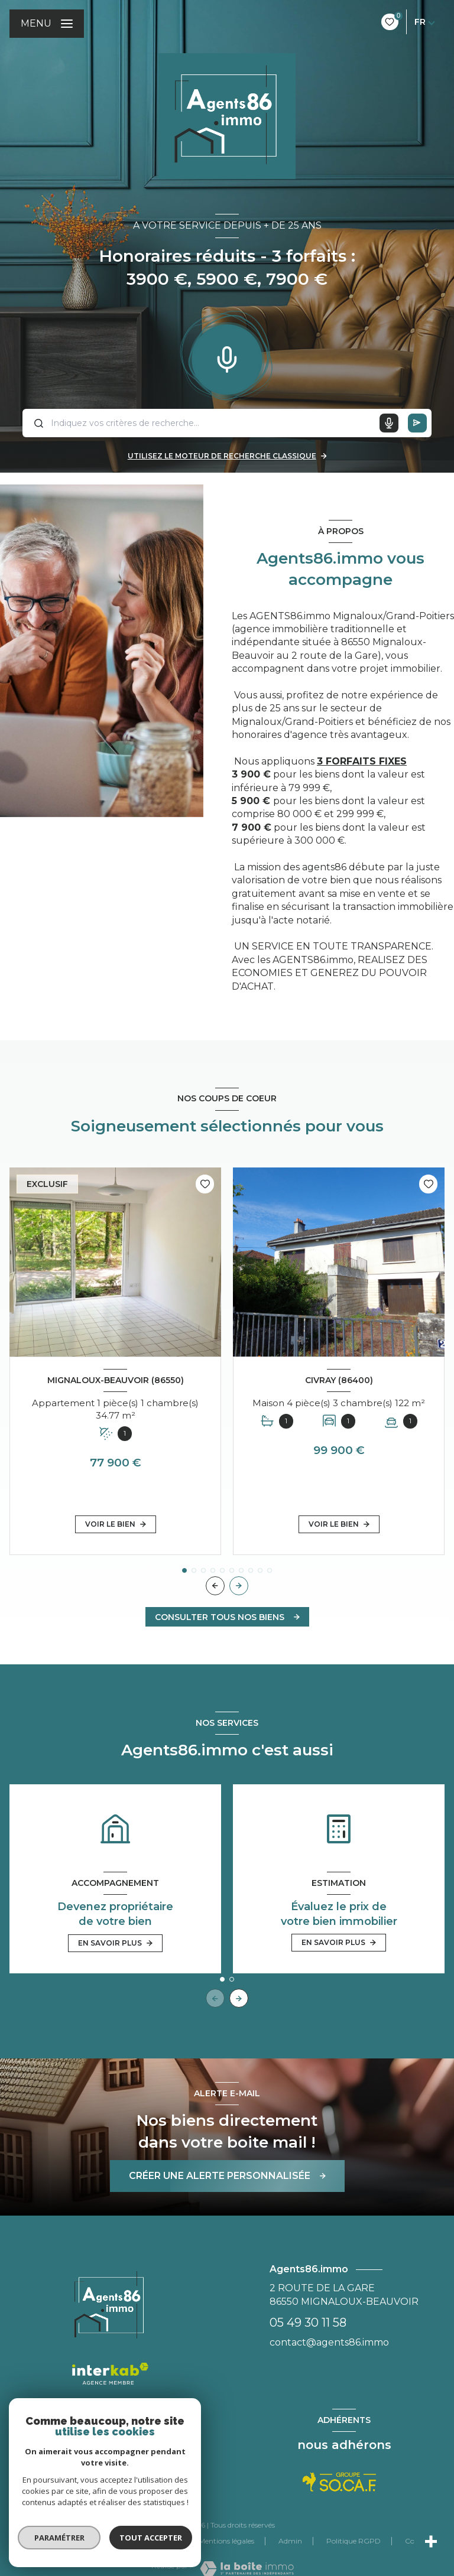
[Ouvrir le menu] (46, 23)
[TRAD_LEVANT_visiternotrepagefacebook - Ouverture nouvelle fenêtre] (109, 2481)
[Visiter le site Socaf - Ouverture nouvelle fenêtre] (339, 2482)
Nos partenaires (148, 2540)
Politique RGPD (353, 2540)
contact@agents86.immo (329, 2342)
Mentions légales (226, 2540)
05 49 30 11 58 (308, 2322)
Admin (290, 2540)
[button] (238, 1585)
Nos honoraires (72, 2540)
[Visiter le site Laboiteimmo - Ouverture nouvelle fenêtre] (247, 2568)
